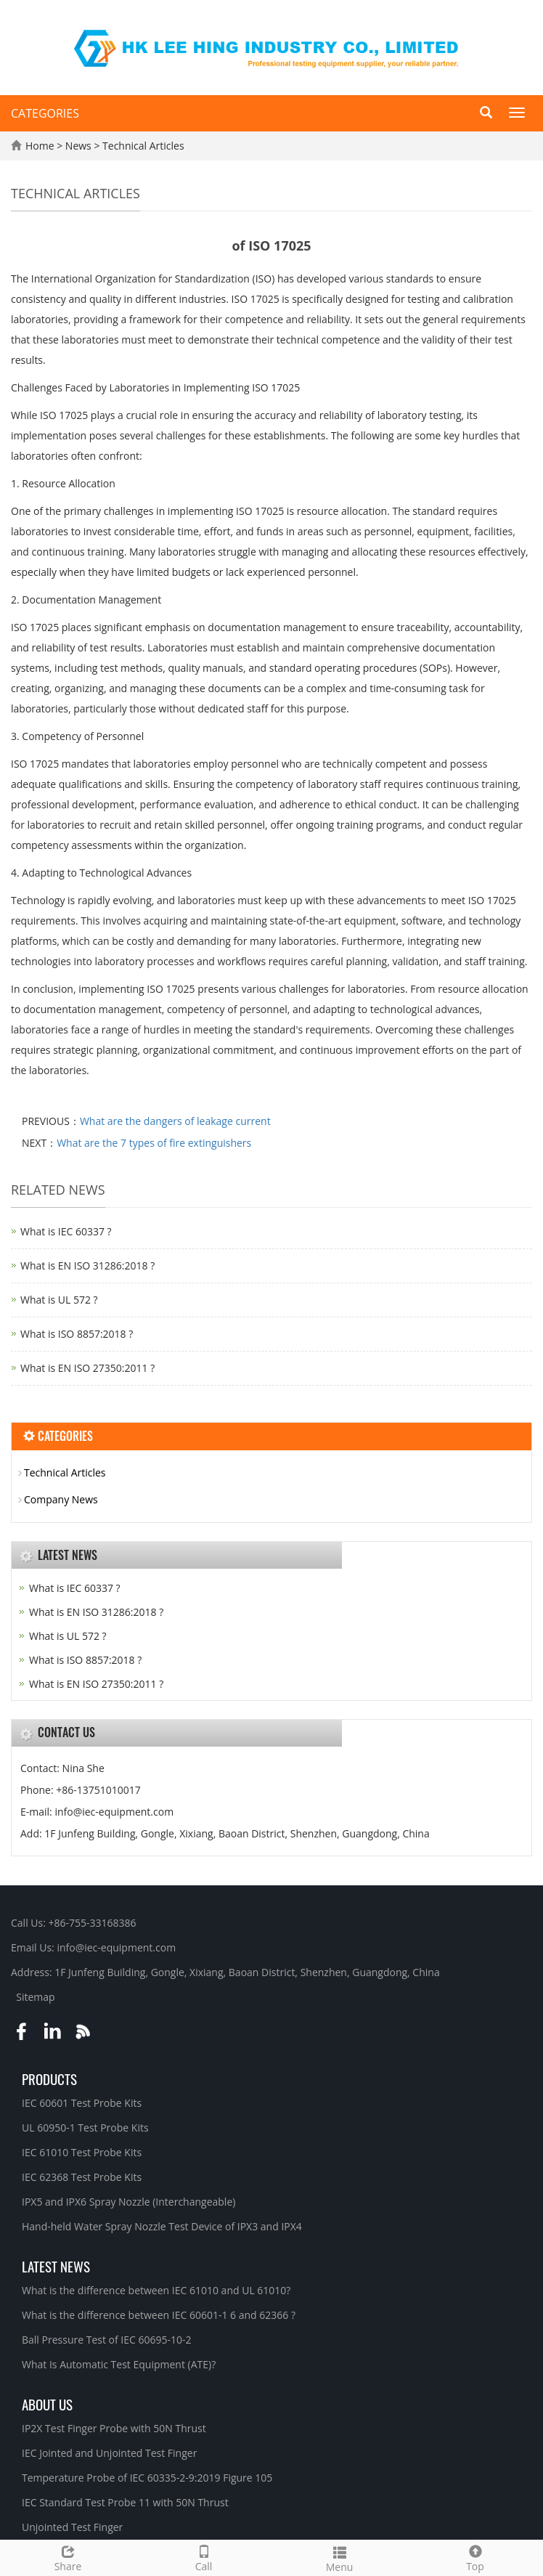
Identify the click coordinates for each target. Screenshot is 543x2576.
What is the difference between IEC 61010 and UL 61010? (156, 2290)
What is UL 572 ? (59, 1300)
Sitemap (35, 1997)
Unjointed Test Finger (72, 2527)
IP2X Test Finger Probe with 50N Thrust (114, 2428)
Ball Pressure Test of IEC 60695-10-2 (107, 2340)
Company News (61, 1499)
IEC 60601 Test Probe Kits (82, 2103)
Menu (339, 2557)
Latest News (56, 2266)
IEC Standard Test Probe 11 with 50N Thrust (125, 2502)
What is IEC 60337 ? (66, 1231)
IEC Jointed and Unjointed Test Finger (109, 2453)
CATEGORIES (45, 113)
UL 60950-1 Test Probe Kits (85, 2127)
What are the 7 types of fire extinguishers (154, 1143)
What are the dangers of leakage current (175, 1121)
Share (68, 2556)
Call (204, 2556)
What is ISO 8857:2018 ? (76, 1334)
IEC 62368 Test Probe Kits (82, 2177)
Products (49, 2078)
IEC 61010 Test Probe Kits (82, 2152)
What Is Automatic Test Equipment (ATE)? (119, 2364)
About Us (47, 2404)
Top (475, 2556)
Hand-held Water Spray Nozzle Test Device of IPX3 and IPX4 (162, 2226)
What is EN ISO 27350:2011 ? (87, 1368)
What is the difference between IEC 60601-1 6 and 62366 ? (158, 2315)
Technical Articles (141, 146)
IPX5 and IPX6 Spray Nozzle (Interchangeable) (128, 2202)
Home (39, 146)
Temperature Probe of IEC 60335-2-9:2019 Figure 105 (147, 2477)
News (79, 146)
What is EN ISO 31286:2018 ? (87, 1265)
